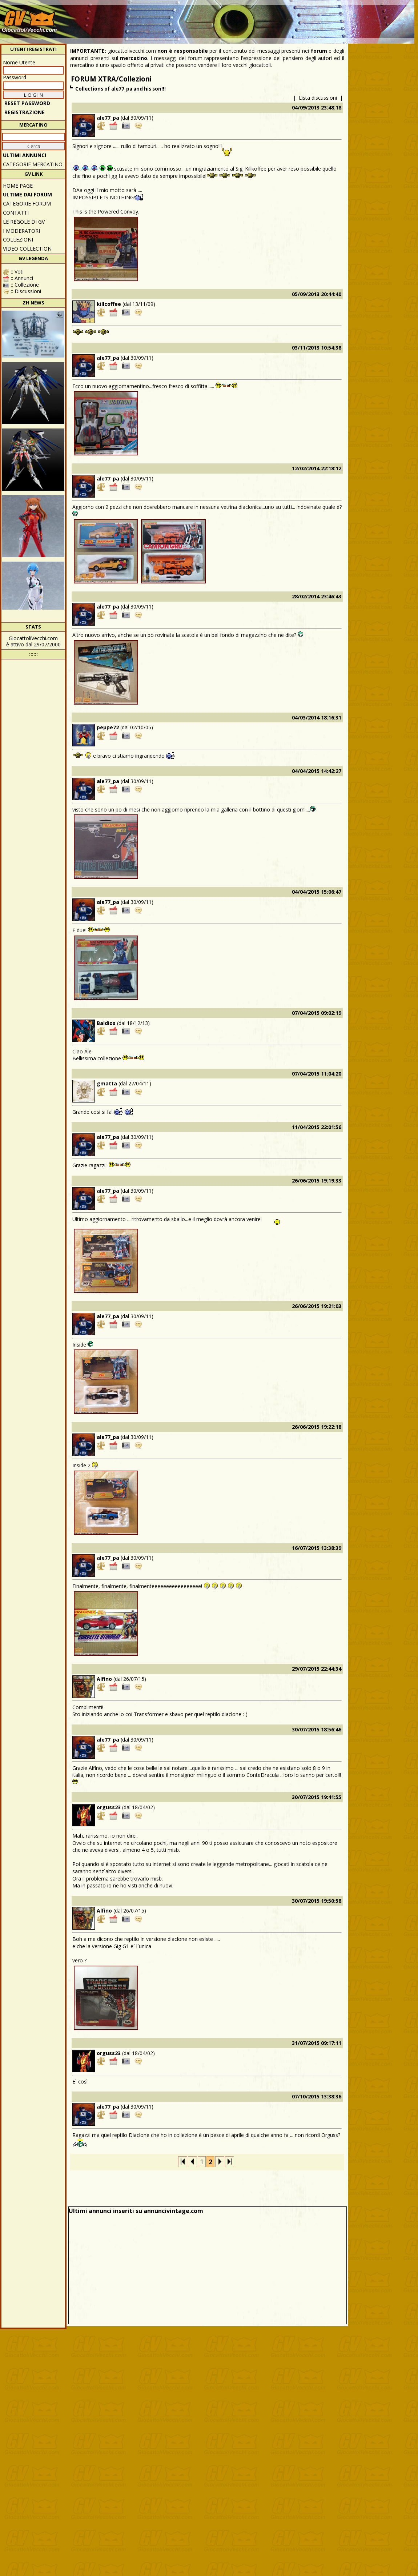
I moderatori (21, 230)
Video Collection (27, 248)
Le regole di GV (24, 221)
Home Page (18, 185)
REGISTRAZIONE (24, 112)
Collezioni (18, 239)
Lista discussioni (318, 97)
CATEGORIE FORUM (27, 203)
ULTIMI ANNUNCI (24, 155)
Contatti (16, 212)
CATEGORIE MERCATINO (33, 164)
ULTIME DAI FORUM (27, 194)
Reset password (27, 103)
